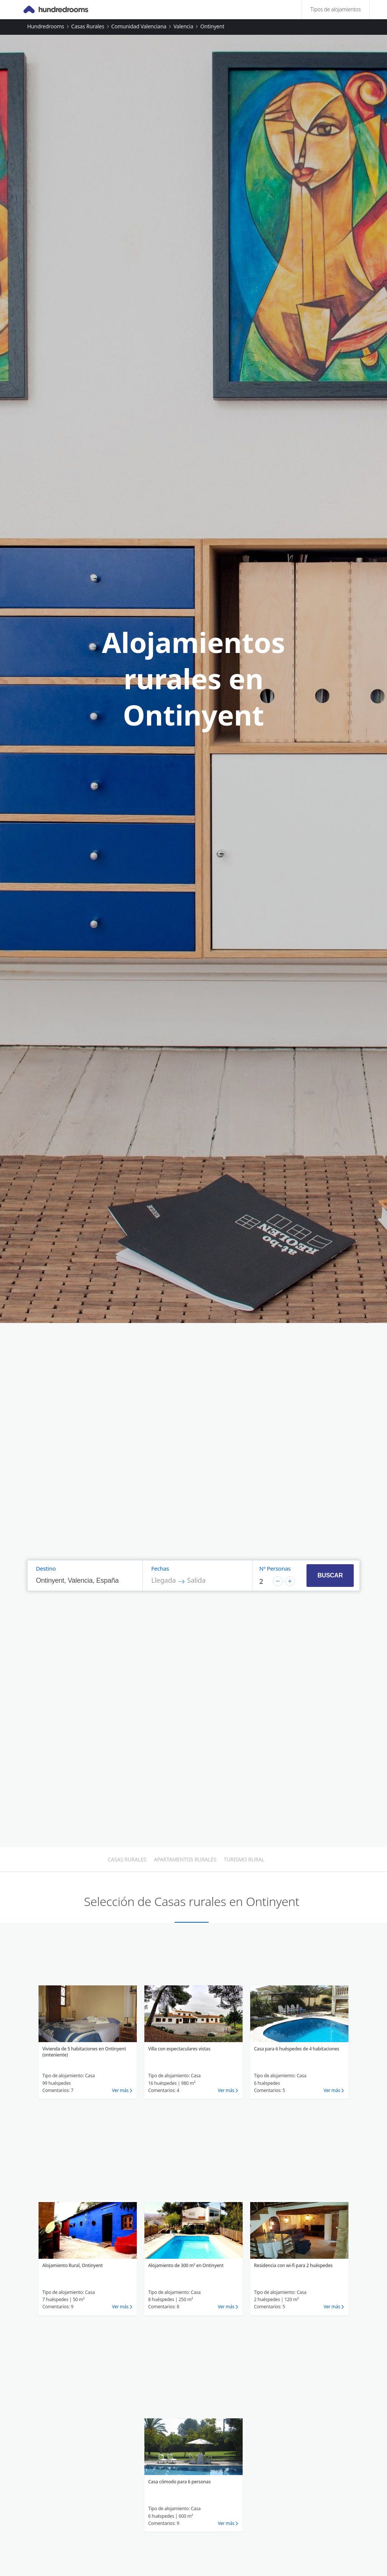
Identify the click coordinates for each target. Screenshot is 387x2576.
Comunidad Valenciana (138, 26)
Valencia (183, 26)
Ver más (120, 2090)
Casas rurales (87, 26)
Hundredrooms (45, 26)
